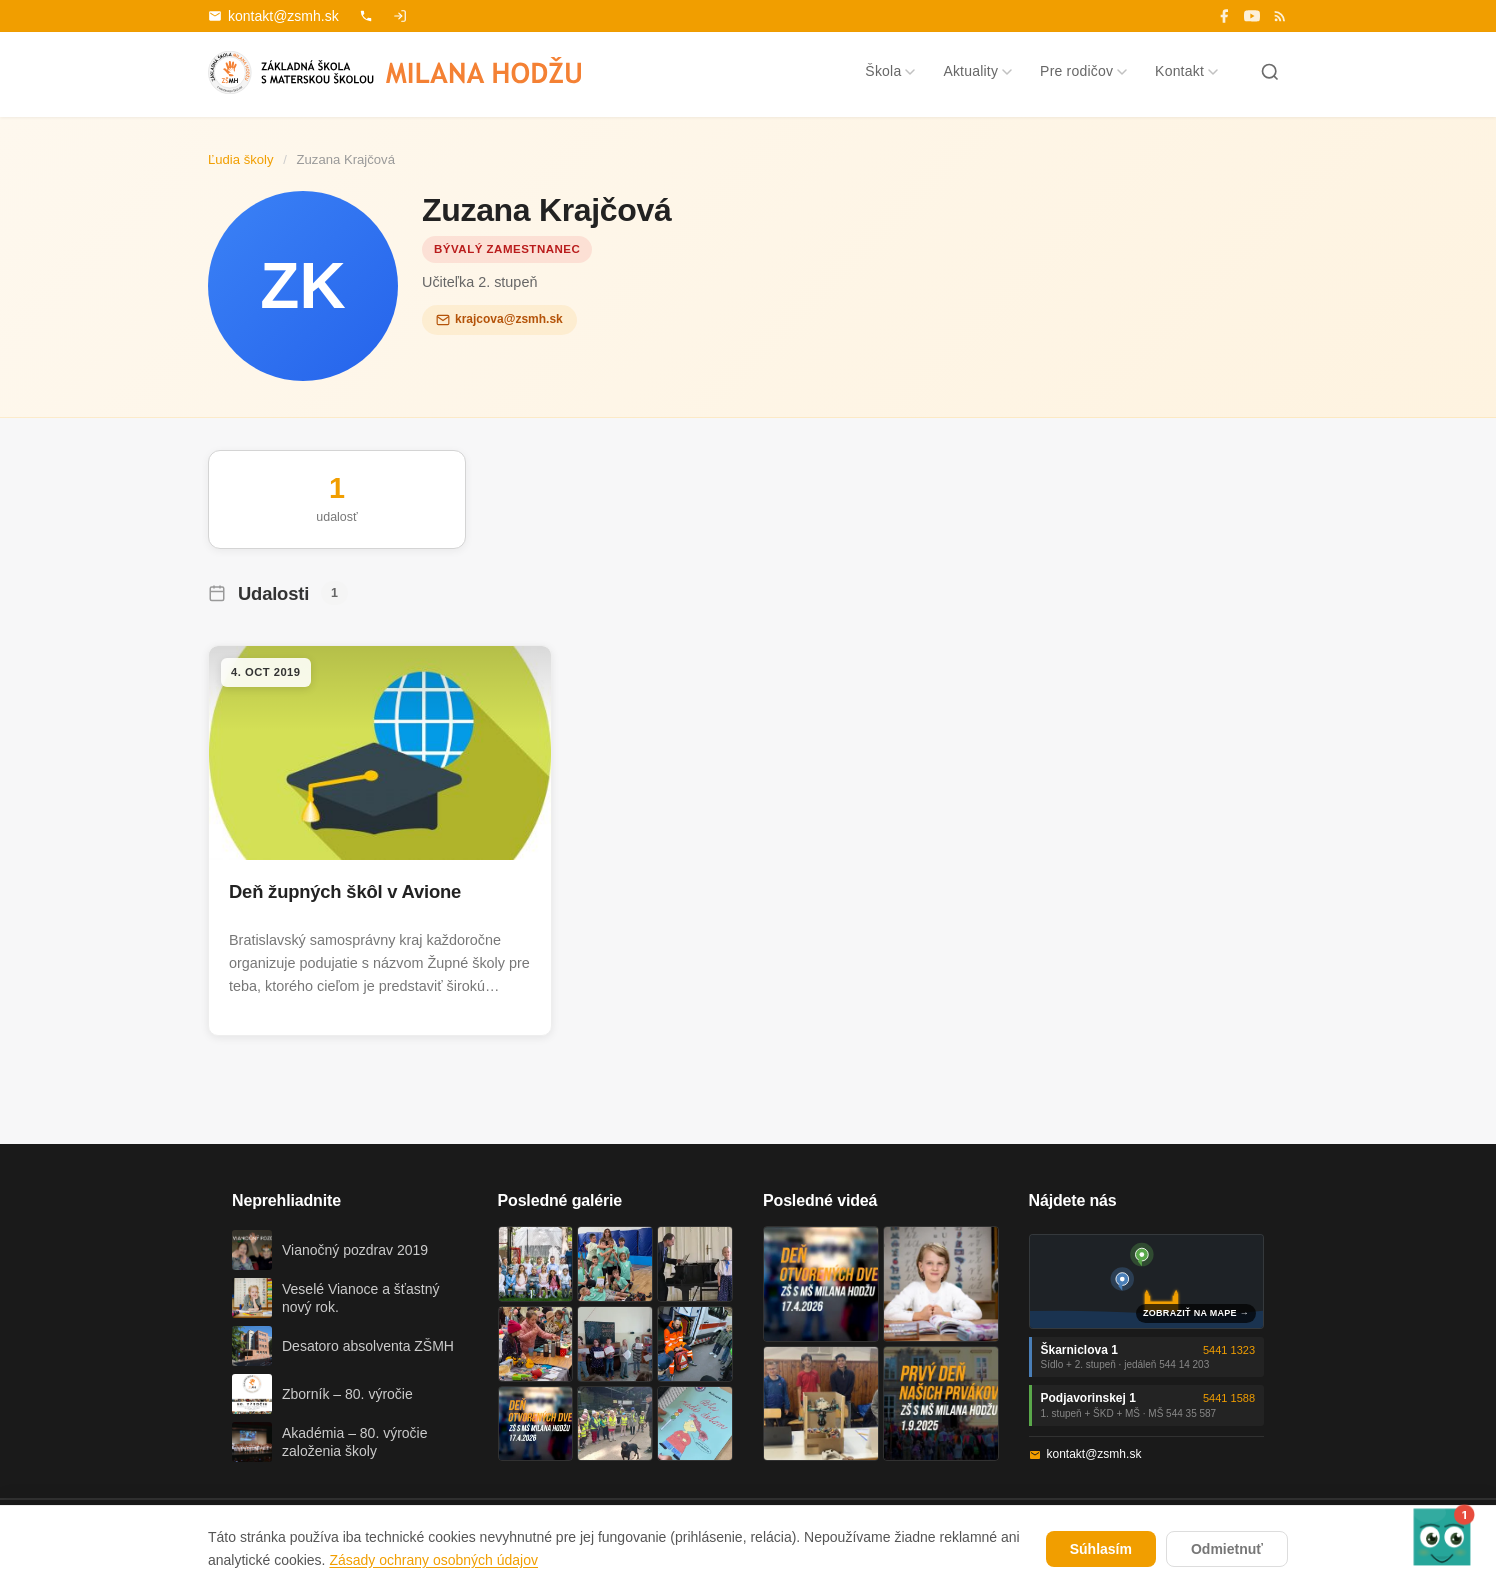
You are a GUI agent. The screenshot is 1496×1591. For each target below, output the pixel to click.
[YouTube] (1252, 16)
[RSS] (1280, 16)
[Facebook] (1224, 16)
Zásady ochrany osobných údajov (433, 1560)
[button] (1441, 1536)
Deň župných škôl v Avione (345, 891)
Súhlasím (1101, 1549)
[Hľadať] (1270, 72)
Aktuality (977, 71)
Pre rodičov (1083, 71)
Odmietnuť (1227, 1549)
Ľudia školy (241, 159)
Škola (890, 71)
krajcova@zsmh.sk (499, 319)
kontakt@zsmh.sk (273, 16)
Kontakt (1186, 71)
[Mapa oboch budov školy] (1147, 1281)
